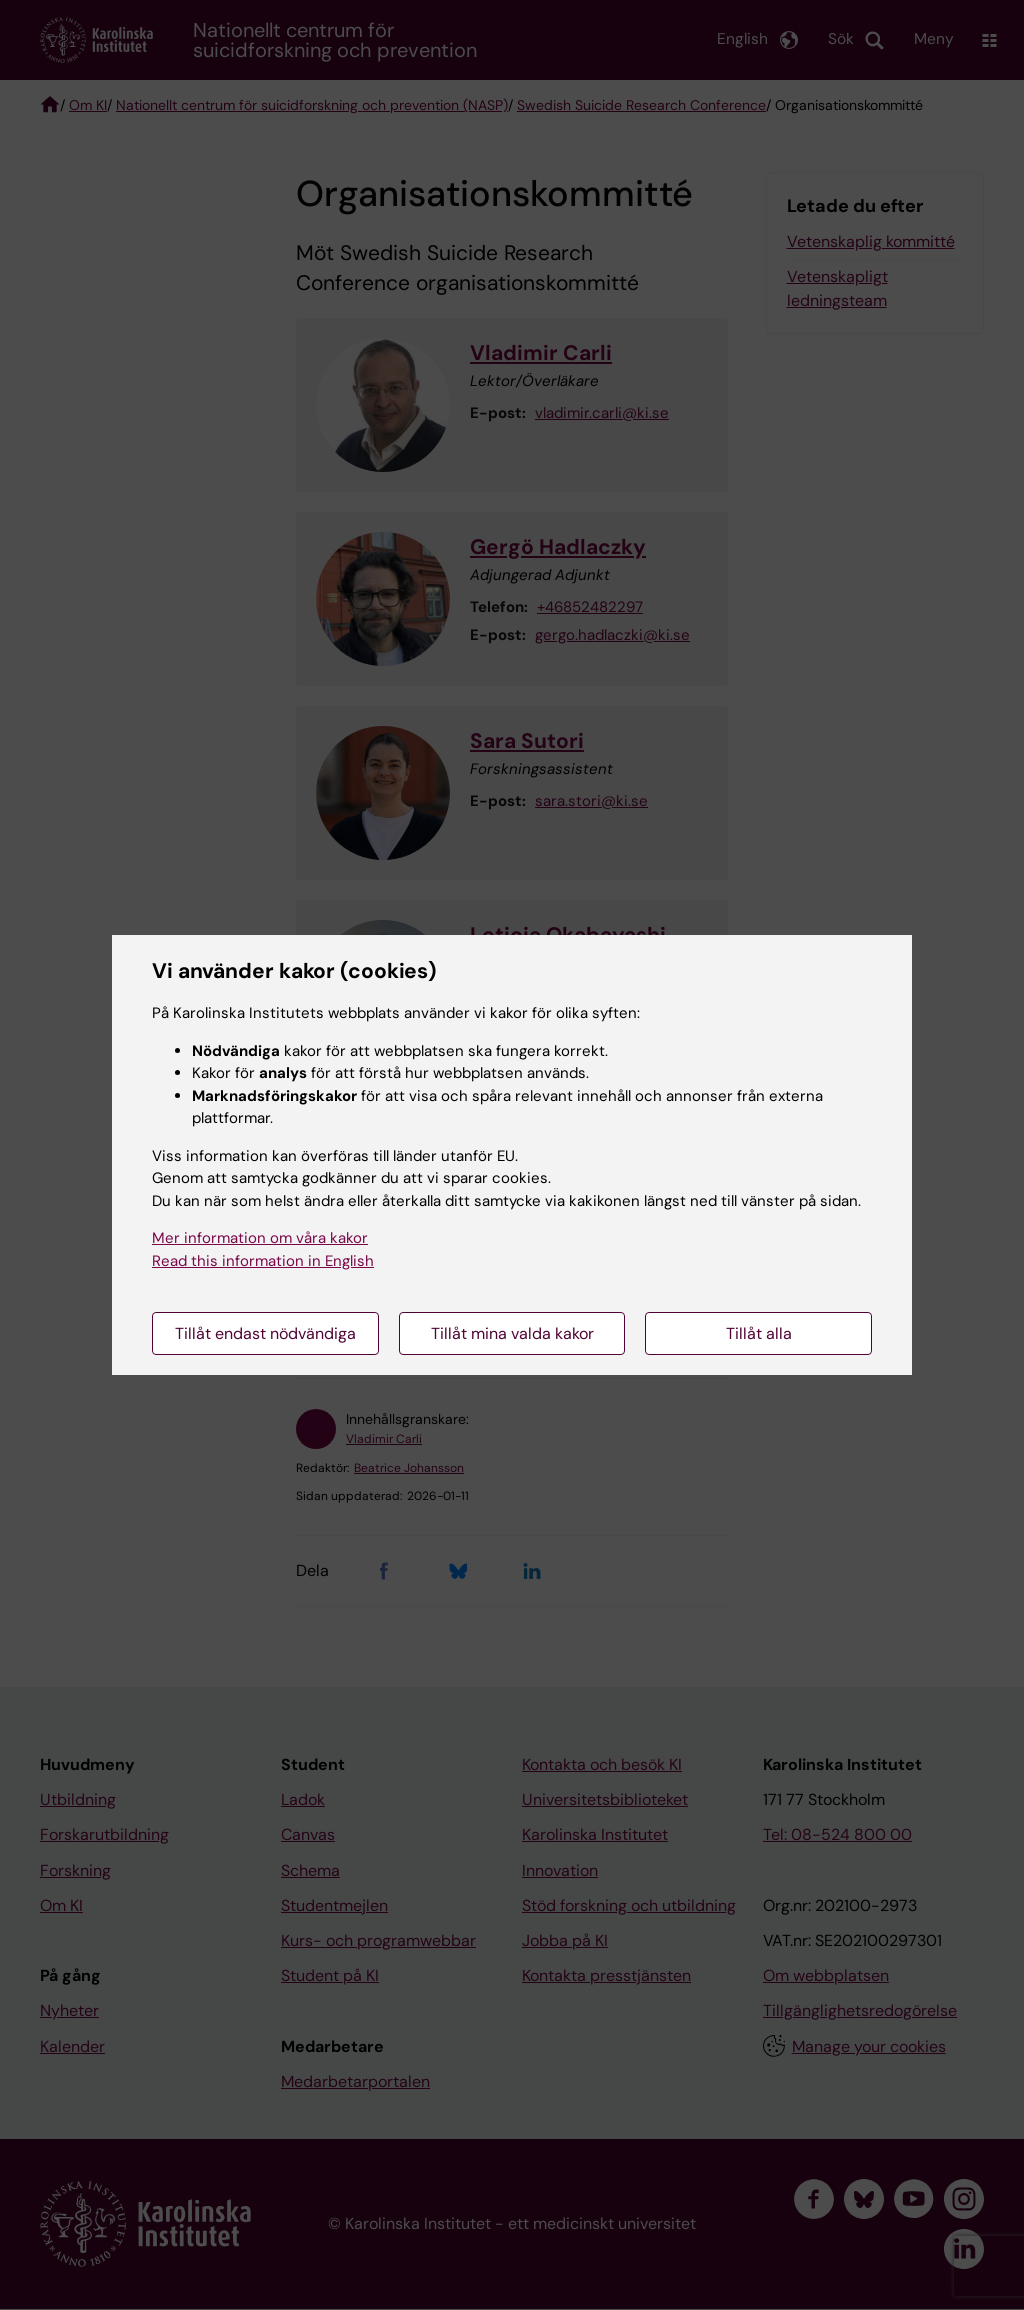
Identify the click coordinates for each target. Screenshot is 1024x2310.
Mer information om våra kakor (260, 1238)
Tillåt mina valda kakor (512, 1333)
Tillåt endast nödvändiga (265, 1333)
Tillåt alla (759, 1333)
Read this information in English (263, 1261)
